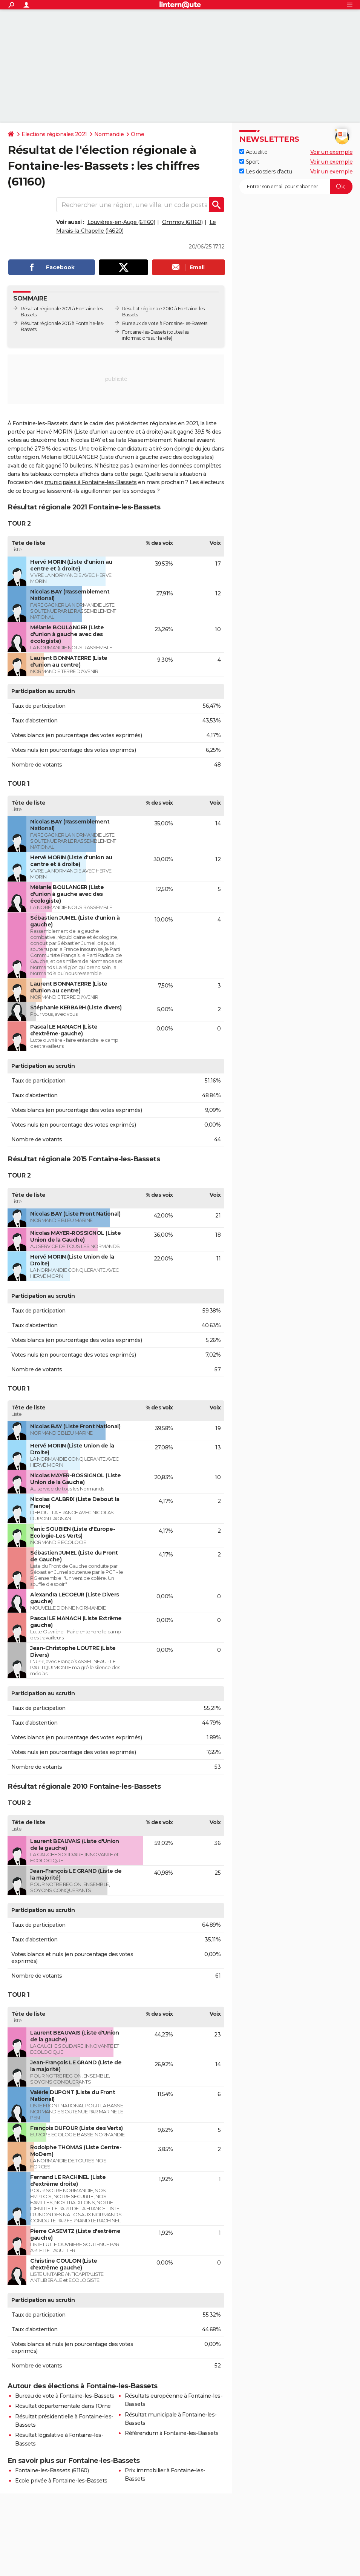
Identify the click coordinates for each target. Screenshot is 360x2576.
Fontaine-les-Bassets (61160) (52, 2470)
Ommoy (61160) (182, 222)
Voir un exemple (331, 152)
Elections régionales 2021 (54, 134)
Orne (137, 134)
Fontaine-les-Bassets (144, 332)
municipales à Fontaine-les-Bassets (90, 482)
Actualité (253, 152)
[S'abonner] (295, 186)
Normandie (109, 134)
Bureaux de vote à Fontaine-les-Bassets (164, 323)
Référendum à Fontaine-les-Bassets (172, 2433)
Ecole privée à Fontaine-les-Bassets (61, 2480)
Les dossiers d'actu (265, 171)
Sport (249, 161)
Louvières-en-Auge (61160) (121, 222)
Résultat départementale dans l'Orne (63, 2406)
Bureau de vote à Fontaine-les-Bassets (65, 2395)
